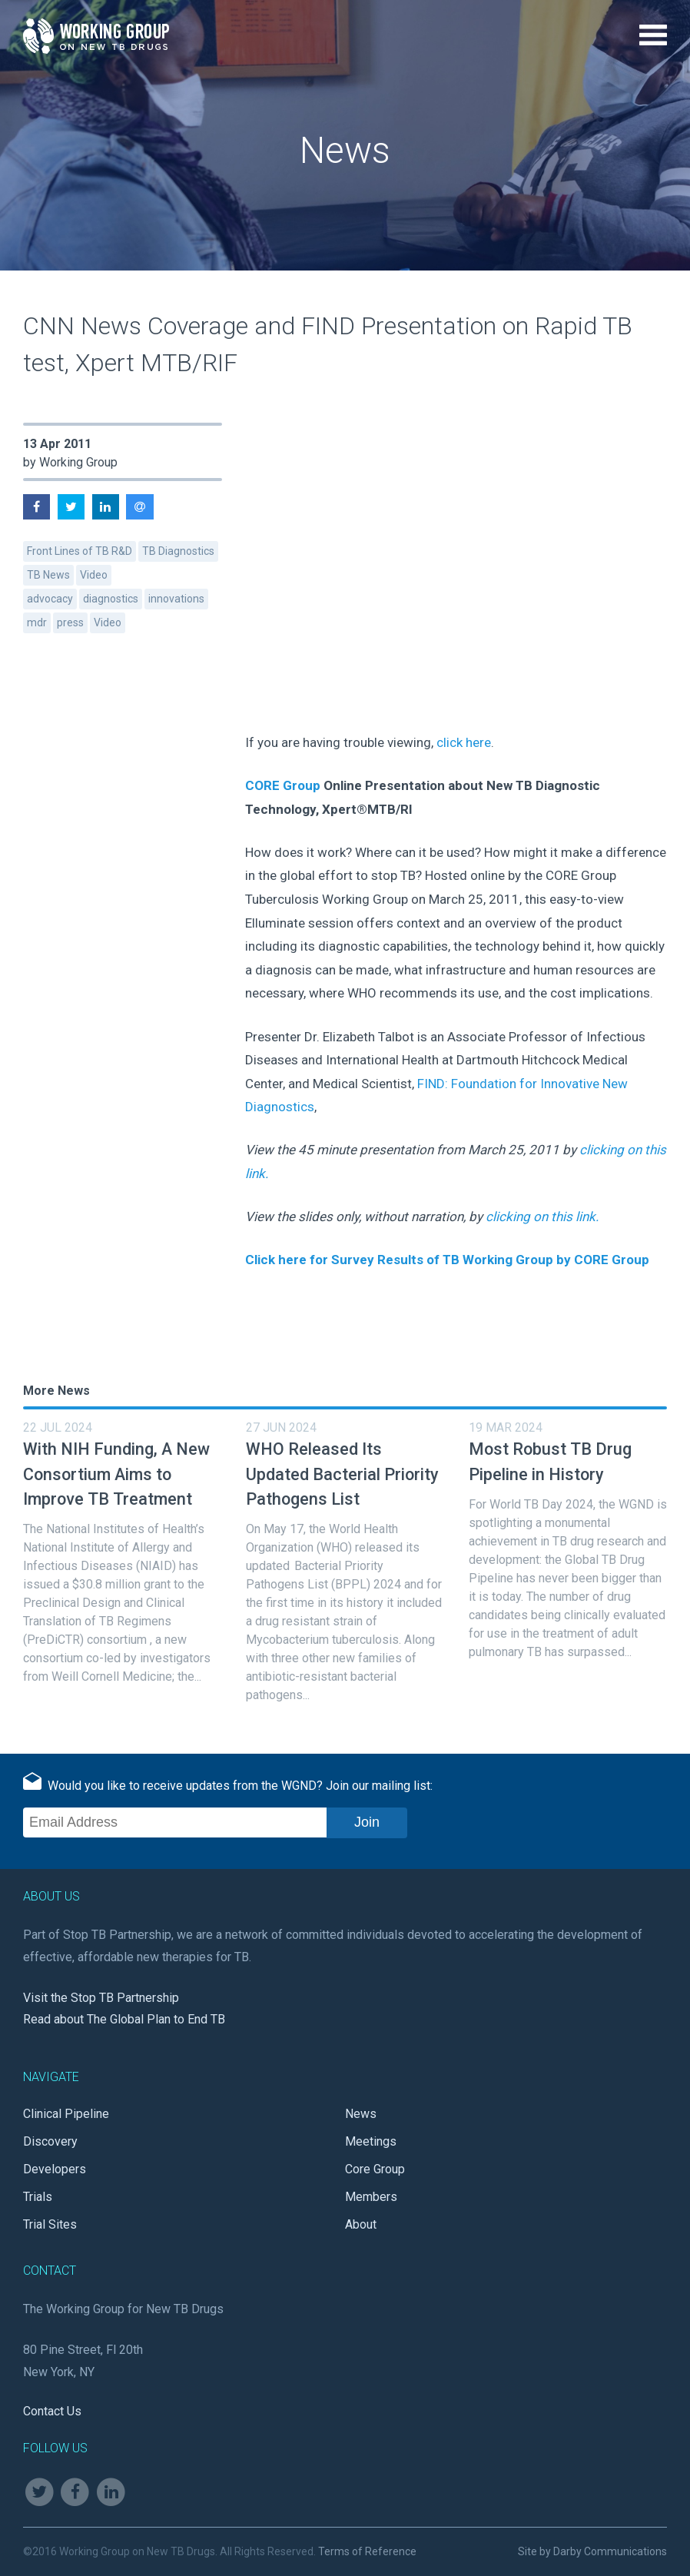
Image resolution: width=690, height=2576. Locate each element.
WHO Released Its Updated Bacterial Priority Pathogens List (342, 1474)
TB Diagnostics (178, 551)
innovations (176, 599)
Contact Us (52, 2411)
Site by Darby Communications (592, 2551)
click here (463, 742)
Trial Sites (50, 2224)
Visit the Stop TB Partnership (101, 1997)
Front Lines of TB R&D (79, 551)
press (70, 622)
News (361, 2113)
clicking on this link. (542, 1216)
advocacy (50, 599)
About (361, 2224)
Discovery (50, 2141)
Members (371, 2196)
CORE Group (282, 785)
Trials (37, 2196)
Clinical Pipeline (66, 2113)
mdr (37, 622)
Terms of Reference (367, 2551)
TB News (48, 575)
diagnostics (110, 599)
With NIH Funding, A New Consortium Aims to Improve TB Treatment (116, 1474)
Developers (54, 2169)
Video (94, 575)
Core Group (375, 2169)
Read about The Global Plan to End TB (124, 2019)
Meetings (370, 2141)
